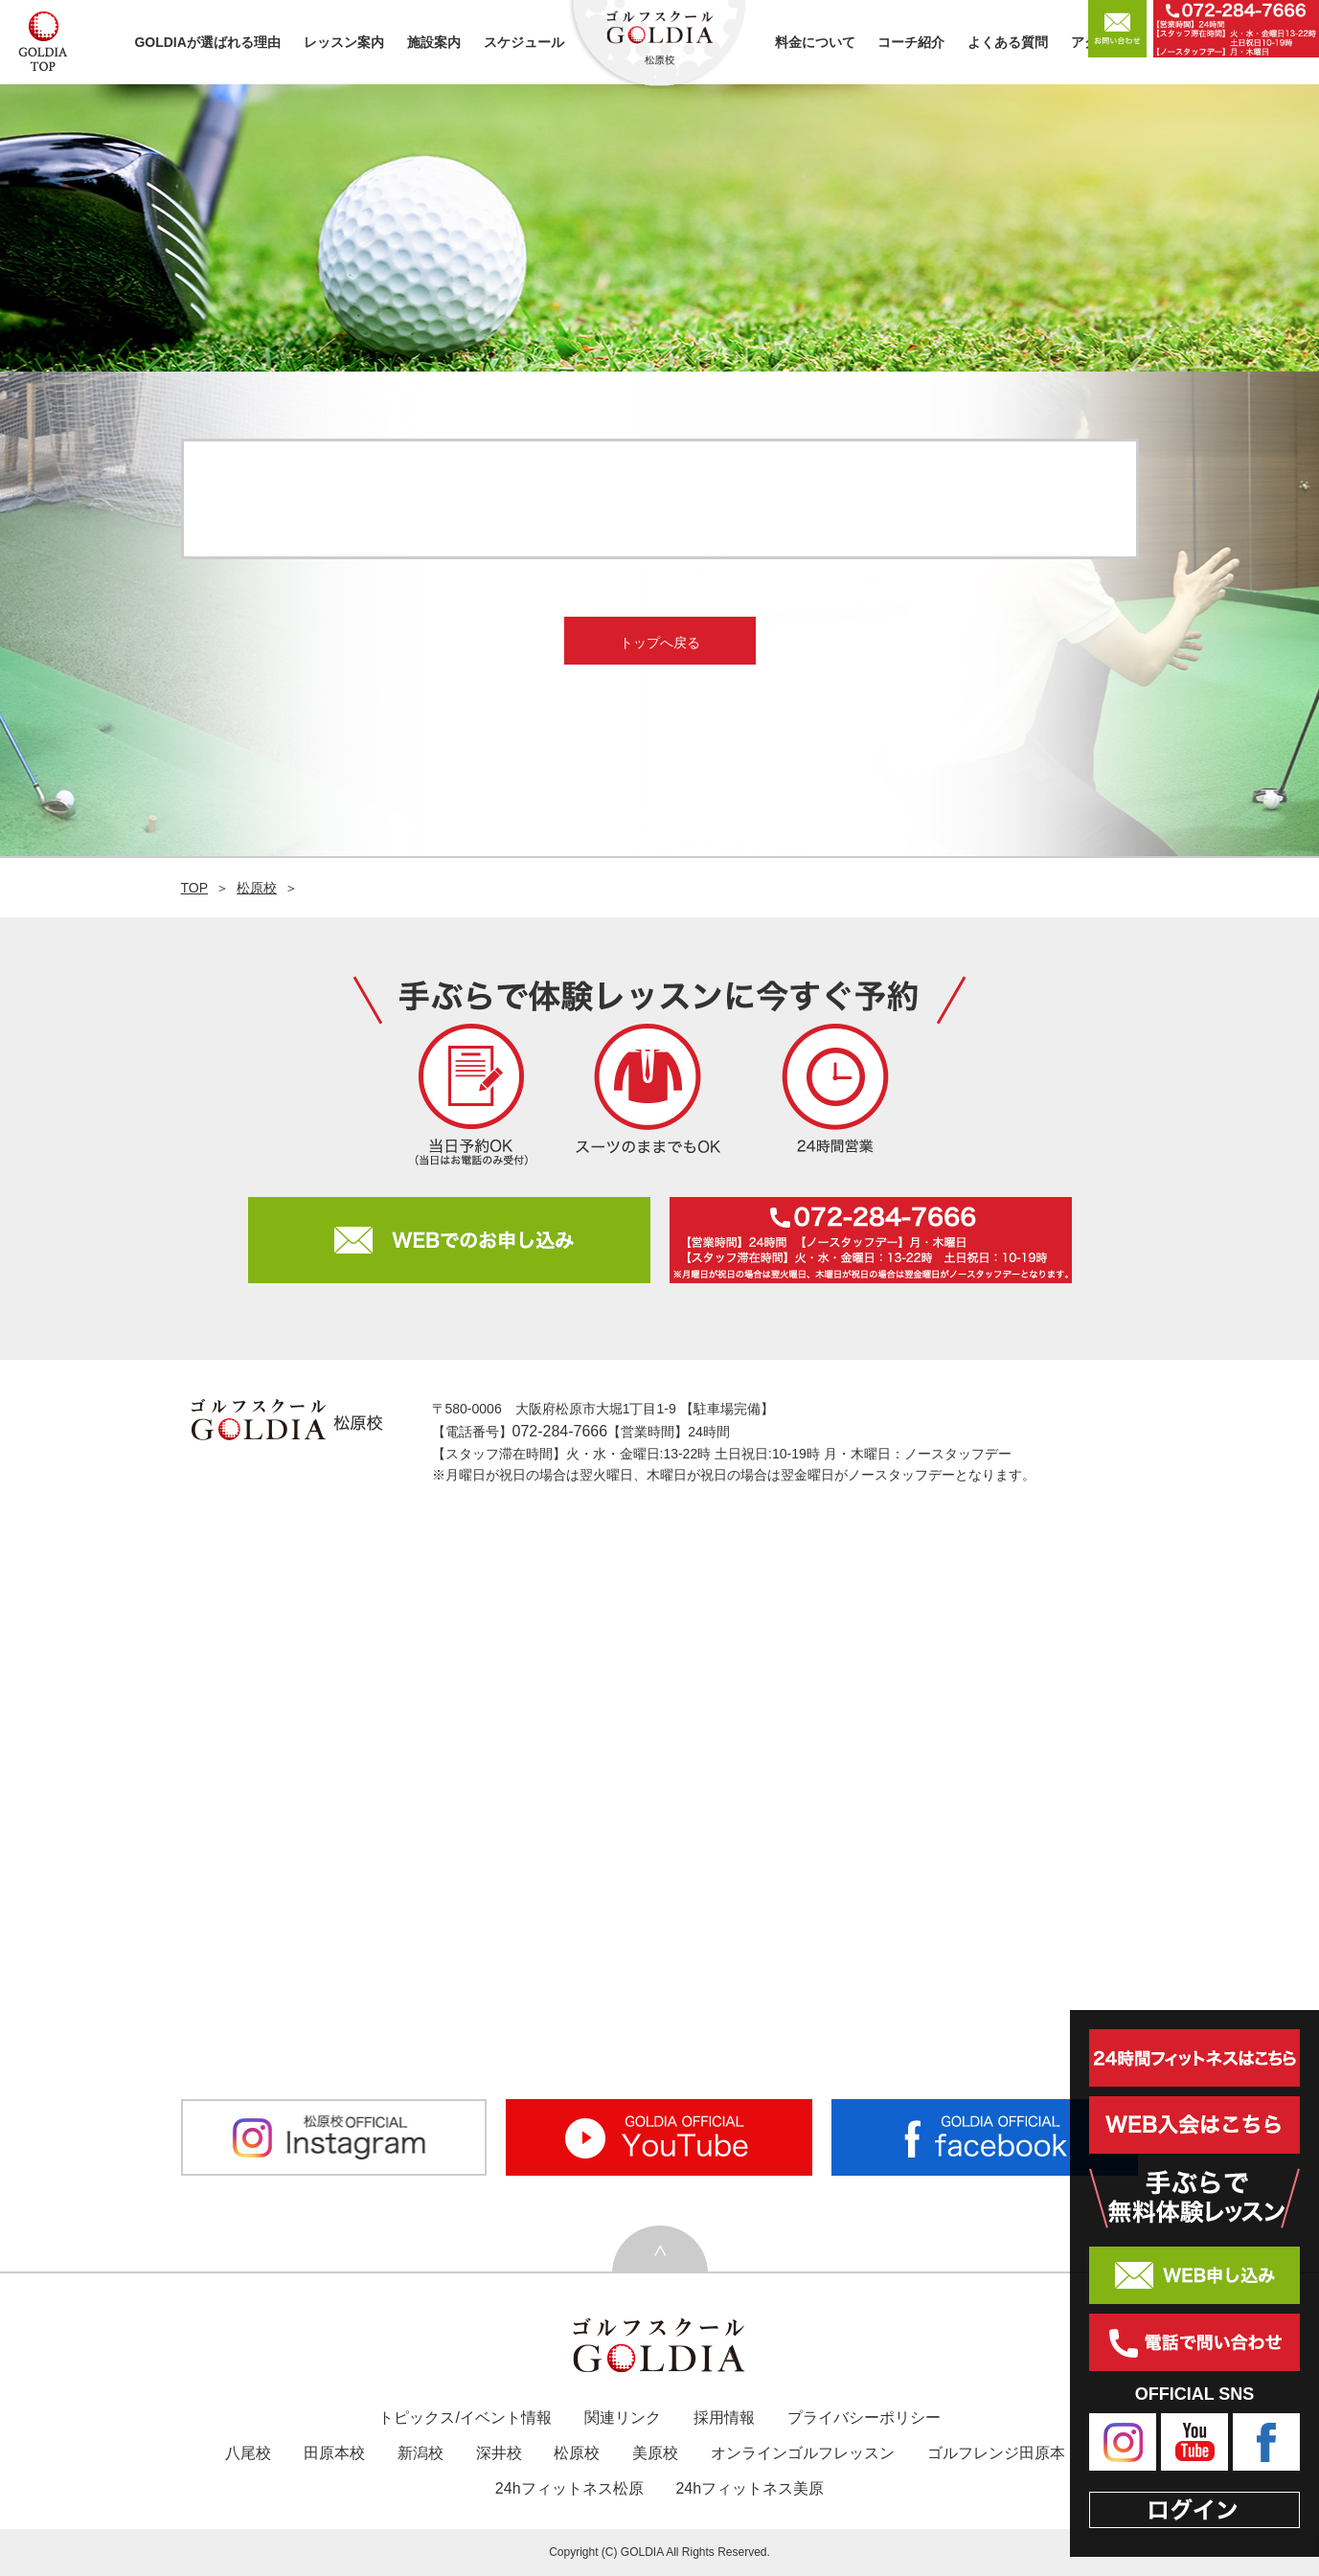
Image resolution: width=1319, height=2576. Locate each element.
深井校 (499, 2453)
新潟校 (420, 2453)
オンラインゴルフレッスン (803, 2453)
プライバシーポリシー (864, 2417)
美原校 (655, 2453)
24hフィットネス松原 (569, 2488)
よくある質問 (1007, 42)
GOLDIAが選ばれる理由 (207, 42)
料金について (815, 42)
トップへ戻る (660, 642)
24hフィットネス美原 (749, 2488)
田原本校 (334, 2453)
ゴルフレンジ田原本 (996, 2453)
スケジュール (524, 42)
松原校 (257, 887)
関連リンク (622, 2417)
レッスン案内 (344, 42)
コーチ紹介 (910, 42)
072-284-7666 (560, 1431)
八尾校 (248, 2453)
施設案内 (434, 42)
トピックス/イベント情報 (464, 2417)
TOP (195, 887)
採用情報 (724, 2417)
